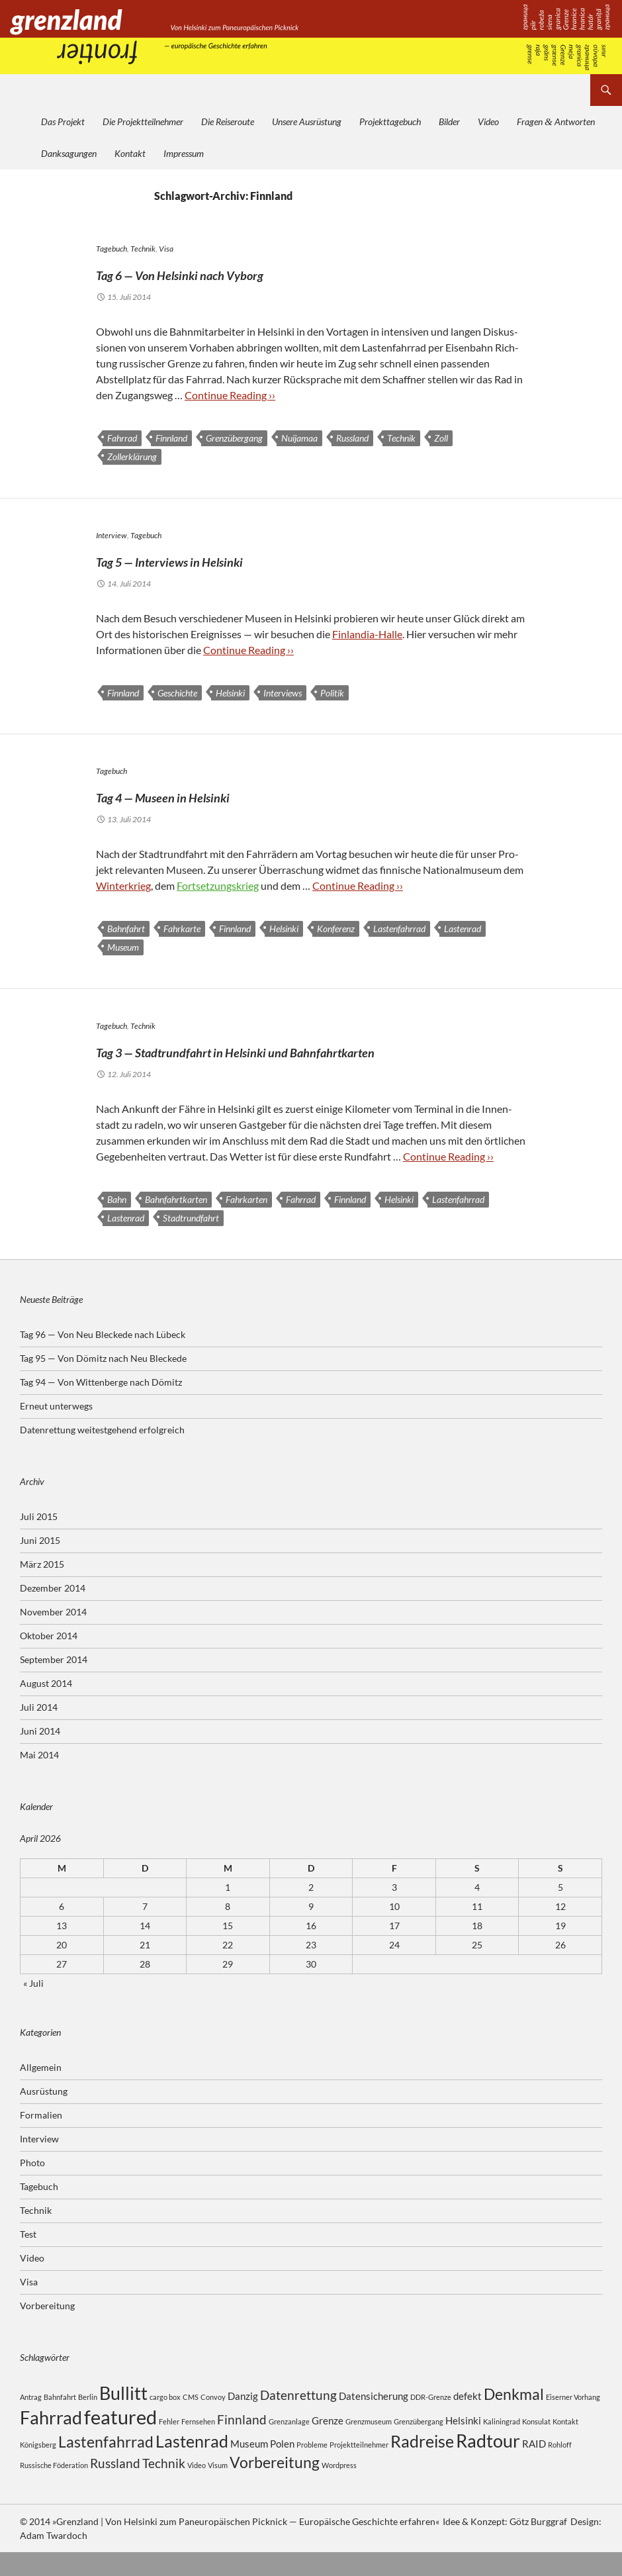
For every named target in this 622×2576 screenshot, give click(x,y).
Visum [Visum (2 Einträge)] (218, 2489)
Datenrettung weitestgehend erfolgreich (102, 1453)
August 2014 (46, 1707)
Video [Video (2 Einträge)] (196, 2489)
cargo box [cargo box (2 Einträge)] (165, 2420)
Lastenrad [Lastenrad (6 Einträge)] (192, 2465)
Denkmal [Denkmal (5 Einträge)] (514, 2418)
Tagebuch (111, 249)
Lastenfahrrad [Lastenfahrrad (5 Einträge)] (106, 2466)
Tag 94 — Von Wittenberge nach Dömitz (101, 1405)
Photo (32, 2186)
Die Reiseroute (227, 121)
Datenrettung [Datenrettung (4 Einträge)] (298, 2418)
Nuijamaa (299, 438)
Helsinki (230, 692)
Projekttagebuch (390, 121)
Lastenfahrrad (399, 928)
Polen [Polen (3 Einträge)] (282, 2467)
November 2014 (53, 1635)
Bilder (449, 121)
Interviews (282, 692)
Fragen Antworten (556, 121)
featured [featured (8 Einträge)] (120, 2440)
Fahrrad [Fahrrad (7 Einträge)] (51, 2441)
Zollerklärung (132, 456)
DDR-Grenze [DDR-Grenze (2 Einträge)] (430, 2420)
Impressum (183, 153)
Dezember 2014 (52, 1611)
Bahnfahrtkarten (176, 1223)
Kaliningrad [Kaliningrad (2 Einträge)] (501, 2445)
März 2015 (42, 1588)
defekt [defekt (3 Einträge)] (467, 2420)
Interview (111, 535)
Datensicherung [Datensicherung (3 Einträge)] (373, 2420)
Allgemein (41, 2091)
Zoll (441, 438)
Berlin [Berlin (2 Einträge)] (87, 2420)
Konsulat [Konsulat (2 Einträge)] (536, 2445)
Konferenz (336, 928)
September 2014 (53, 1683)
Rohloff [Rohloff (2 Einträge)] (560, 2468)
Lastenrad (462, 928)
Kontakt (130, 153)
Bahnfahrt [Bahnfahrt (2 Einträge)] (60, 2420)
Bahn (116, 1223)
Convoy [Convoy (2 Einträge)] (213, 2420)
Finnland (171, 438)
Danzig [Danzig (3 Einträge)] (243, 2420)
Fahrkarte (181, 928)
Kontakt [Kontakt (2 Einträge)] (565, 2445)
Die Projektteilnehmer (143, 121)
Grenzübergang (234, 438)
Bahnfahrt (126, 928)
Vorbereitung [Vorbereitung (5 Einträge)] (275, 2486)
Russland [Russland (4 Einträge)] (115, 2487)
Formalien (41, 2138)
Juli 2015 (39, 1540)
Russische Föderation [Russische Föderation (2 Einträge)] (54, 2489)
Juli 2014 (39, 1731)
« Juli (33, 2007)
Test (28, 2258)
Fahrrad (122, 438)
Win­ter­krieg (123, 885)
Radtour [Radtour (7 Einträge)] (488, 2464)
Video (488, 121)
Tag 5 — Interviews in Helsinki (231, 558)
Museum (123, 947)
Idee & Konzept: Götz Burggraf (504, 2545)
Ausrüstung (43, 2115)
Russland (352, 438)
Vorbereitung (47, 2329)
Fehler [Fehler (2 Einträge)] (169, 2445)
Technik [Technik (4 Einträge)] (163, 2487)
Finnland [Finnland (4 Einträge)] (242, 2443)
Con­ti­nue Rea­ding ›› (230, 395)
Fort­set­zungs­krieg (218, 885)
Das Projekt (63, 121)
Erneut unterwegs (56, 1429)
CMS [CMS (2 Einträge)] (191, 2420)
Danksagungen (69, 153)
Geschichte (177, 692)
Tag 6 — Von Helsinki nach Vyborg (249, 271)
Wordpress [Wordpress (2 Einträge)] (339, 2489)
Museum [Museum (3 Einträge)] (249, 2467)
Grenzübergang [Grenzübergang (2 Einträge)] (418, 2445)
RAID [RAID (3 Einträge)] (534, 2467)
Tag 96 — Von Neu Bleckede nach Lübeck (102, 1358)
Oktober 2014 (48, 1659)
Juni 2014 (40, 1754)
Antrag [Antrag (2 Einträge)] (31, 2420)
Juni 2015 (40, 1564)
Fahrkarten (246, 1223)
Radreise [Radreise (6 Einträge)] (422, 2465)
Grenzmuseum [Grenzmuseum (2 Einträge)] (368, 2445)
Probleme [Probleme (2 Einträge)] (312, 2468)
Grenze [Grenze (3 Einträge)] (327, 2444)
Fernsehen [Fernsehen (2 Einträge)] (198, 2445)
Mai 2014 (39, 1778)
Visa (166, 249)
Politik (332, 692)
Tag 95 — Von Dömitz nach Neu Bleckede (103, 1382)
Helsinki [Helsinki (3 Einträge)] (463, 2444)
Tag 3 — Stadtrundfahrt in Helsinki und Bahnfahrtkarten (272, 1060)
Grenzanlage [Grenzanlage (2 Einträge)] (289, 2445)
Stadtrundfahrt (191, 1241)
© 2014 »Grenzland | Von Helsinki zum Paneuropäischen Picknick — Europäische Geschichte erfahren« (229, 2545)
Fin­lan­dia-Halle (367, 634)
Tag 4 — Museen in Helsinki (219, 794)
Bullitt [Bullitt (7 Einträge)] (123, 2417)
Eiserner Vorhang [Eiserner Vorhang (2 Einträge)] (573, 2420)
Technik (143, 249)
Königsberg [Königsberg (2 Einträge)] (38, 2468)
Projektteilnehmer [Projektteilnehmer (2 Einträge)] (359, 2468)
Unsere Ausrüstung (306, 121)
